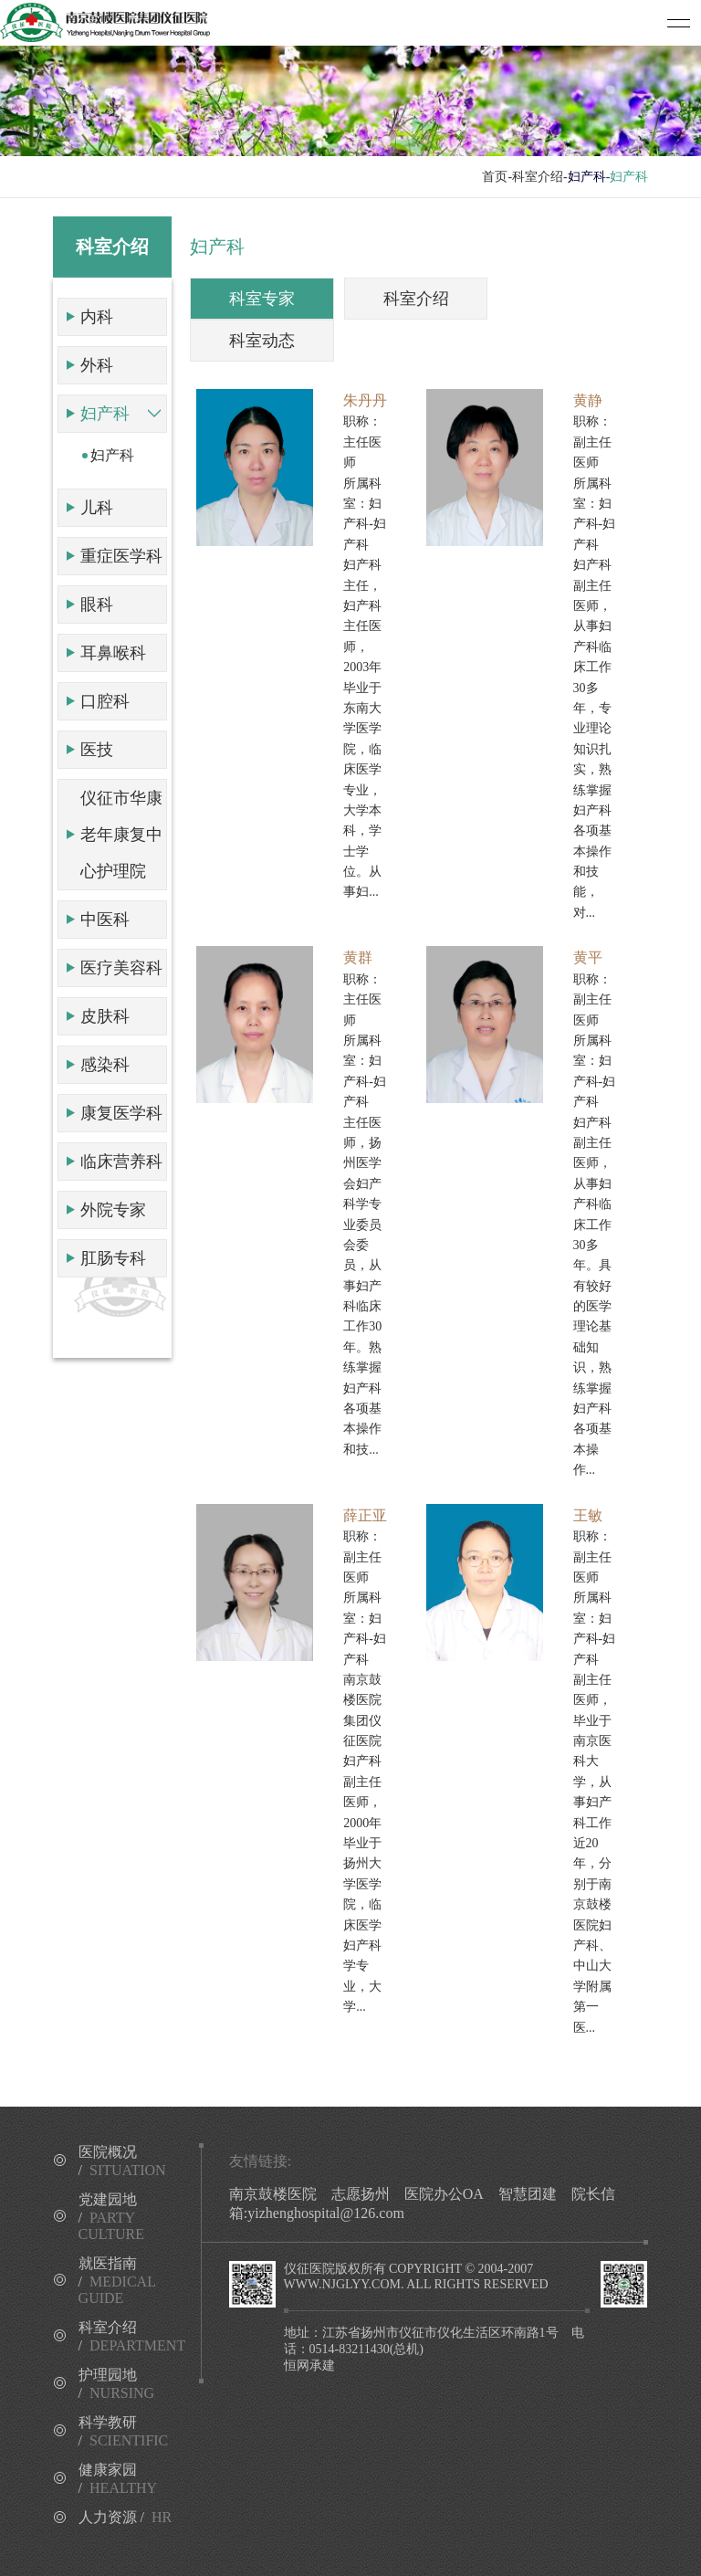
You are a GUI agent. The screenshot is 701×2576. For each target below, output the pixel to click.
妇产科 (105, 414)
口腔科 (105, 701)
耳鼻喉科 (113, 653)
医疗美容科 (121, 968)
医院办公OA (444, 2194)
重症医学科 (121, 556)
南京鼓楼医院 (273, 2194)
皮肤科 (105, 1016)
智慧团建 (527, 2194)
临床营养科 (121, 1161)
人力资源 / (125, 2517)
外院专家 (113, 1210)
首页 (494, 177)
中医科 (105, 919)
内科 (96, 317)
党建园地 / (111, 2217)
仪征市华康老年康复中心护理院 (121, 834)
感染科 (105, 1065)
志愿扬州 (360, 2194)
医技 (96, 750)
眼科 (96, 604)
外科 (96, 365)
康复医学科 (121, 1113)
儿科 (96, 508)
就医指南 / (117, 2280)
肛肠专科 (113, 1258)
